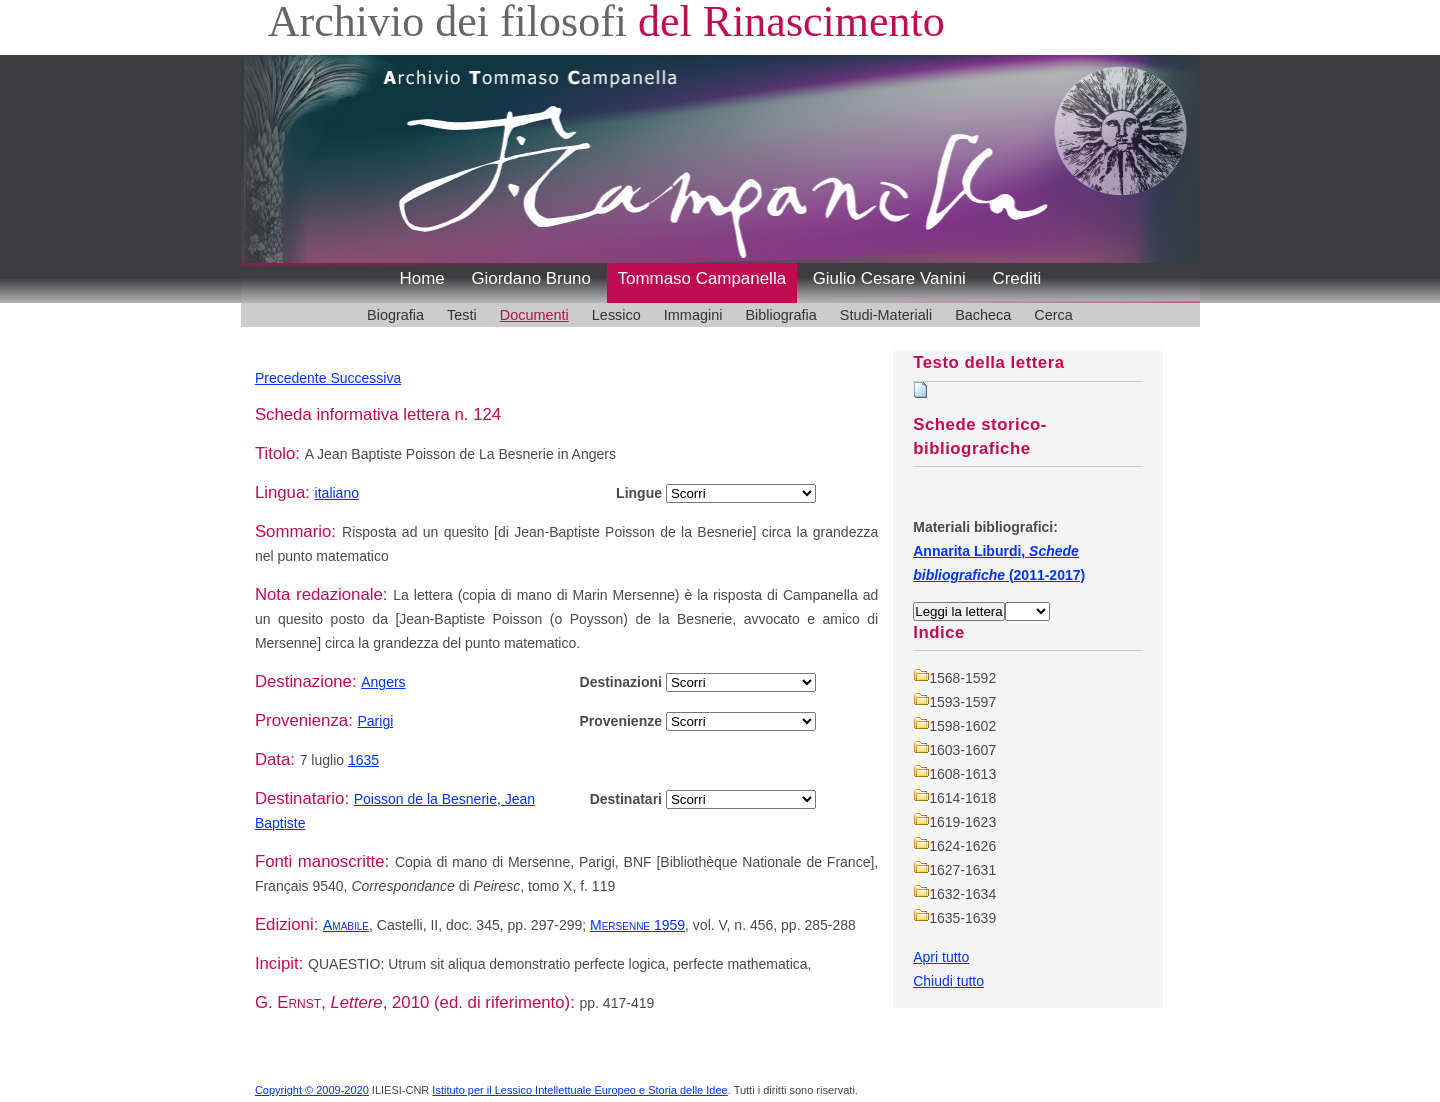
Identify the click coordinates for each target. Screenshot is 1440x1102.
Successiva (365, 378)
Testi (462, 315)
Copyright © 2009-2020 (312, 1090)
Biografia (395, 315)
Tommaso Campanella (702, 278)
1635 (363, 760)
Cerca (1053, 315)
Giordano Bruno (531, 278)
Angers (383, 682)
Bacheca (983, 315)
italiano (337, 493)
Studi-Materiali (886, 315)
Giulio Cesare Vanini (889, 278)
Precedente (293, 378)
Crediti (1016, 278)
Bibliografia (780, 315)
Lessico (616, 315)
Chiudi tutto (948, 981)
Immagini (693, 315)
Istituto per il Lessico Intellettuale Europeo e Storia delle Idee (579, 1090)
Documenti (534, 315)
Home (422, 278)
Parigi (376, 721)
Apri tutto (941, 957)
